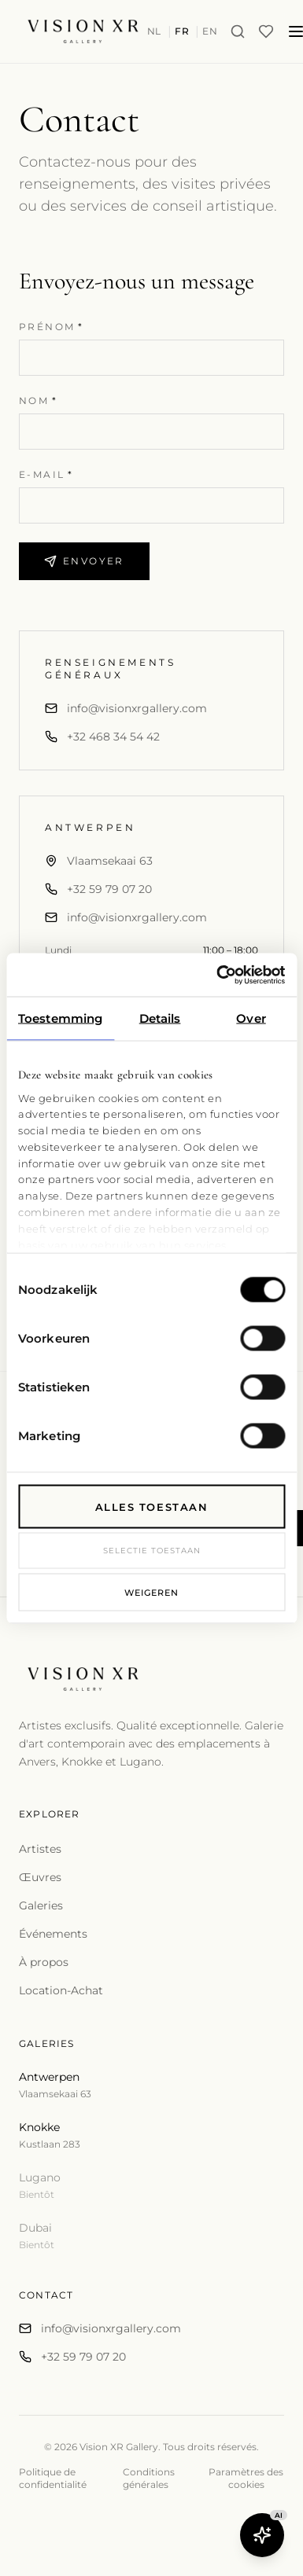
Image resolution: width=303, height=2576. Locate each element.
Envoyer (84, 561)
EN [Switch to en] (209, 31)
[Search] (238, 31)
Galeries (41, 1905)
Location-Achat (61, 1990)
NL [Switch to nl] (154, 31)
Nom (38, 400)
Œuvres (40, 1877)
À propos (43, 1962)
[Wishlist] (266, 31)
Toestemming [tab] (60, 1018)
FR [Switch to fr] (182, 31)
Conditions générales (149, 2478)
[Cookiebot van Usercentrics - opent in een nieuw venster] (217, 975)
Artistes (40, 1849)
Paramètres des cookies (246, 2478)
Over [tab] (250, 1018)
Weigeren (151, 1591)
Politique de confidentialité (53, 2478)
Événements (53, 1934)
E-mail (46, 474)
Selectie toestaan (152, 1550)
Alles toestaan (152, 1507)
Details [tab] (160, 1018)
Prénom (51, 327)
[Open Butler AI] (262, 2535)
